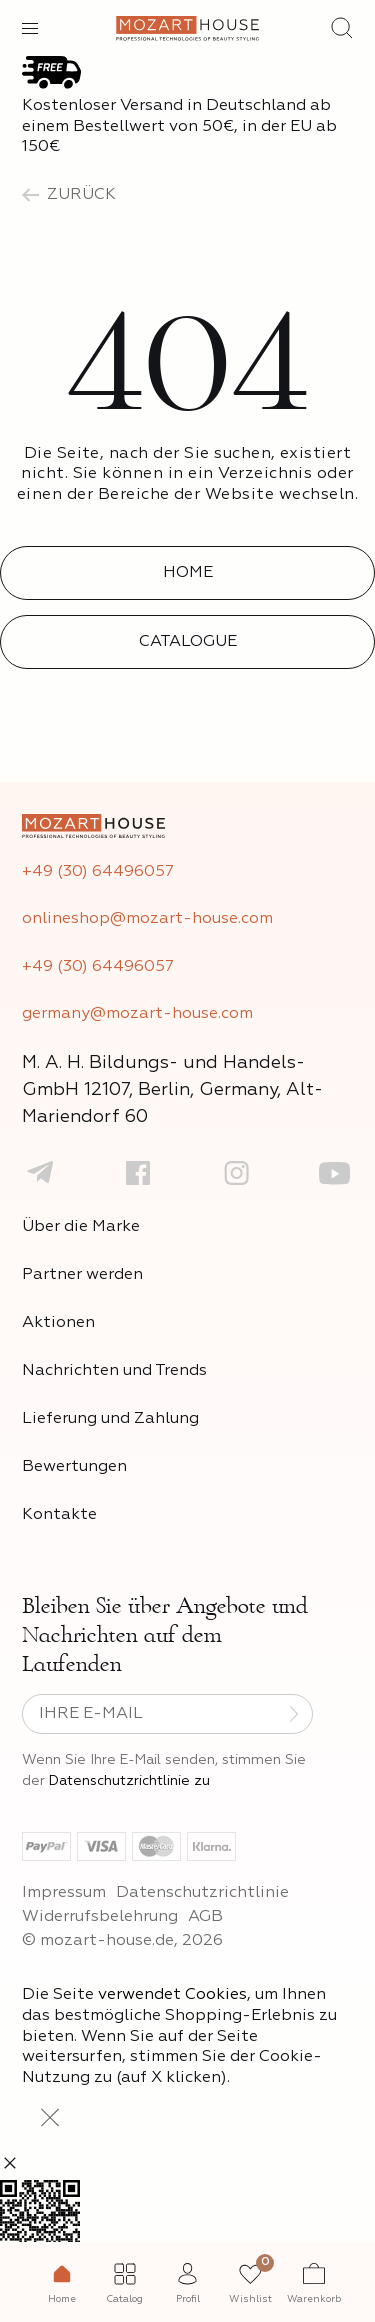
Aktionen (58, 1323)
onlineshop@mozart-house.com (147, 919)
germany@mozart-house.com (137, 1014)
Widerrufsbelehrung (100, 1917)
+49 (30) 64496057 (98, 872)
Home (188, 573)
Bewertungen (74, 1467)
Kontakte (59, 1515)
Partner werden (82, 1275)
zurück (69, 195)
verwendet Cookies (172, 1995)
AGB (205, 1917)
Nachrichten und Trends (114, 1371)
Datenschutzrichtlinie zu (129, 1781)
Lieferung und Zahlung (110, 1419)
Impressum (64, 1893)
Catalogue (188, 642)
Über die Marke (81, 1227)
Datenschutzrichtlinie (202, 1893)
